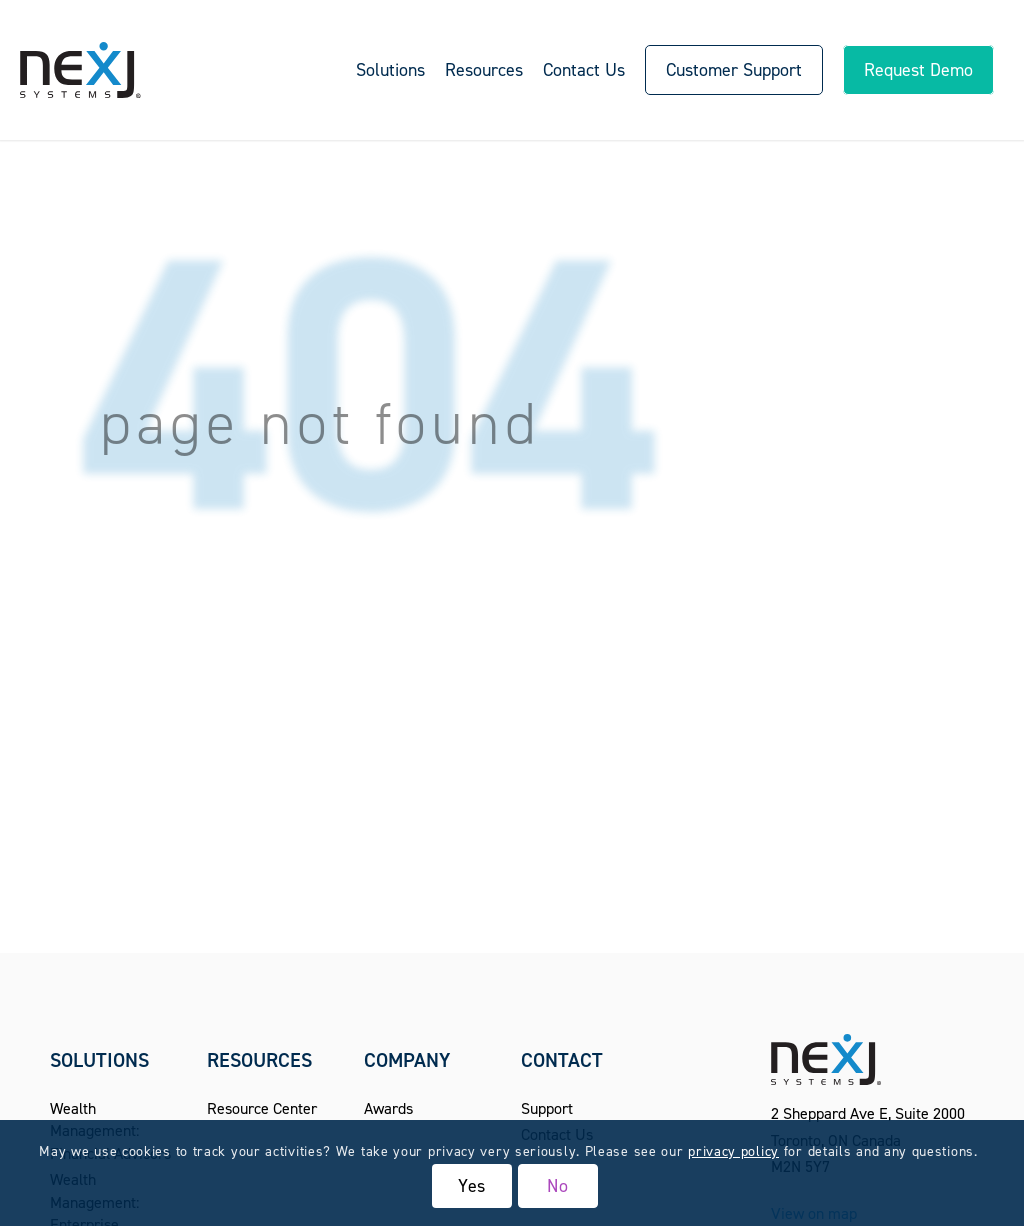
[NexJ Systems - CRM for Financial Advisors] (80, 70)
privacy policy (733, 1151)
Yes (472, 1186)
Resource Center (262, 1108)
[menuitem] (390, 70)
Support (547, 1108)
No (558, 1186)
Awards (388, 1108)
